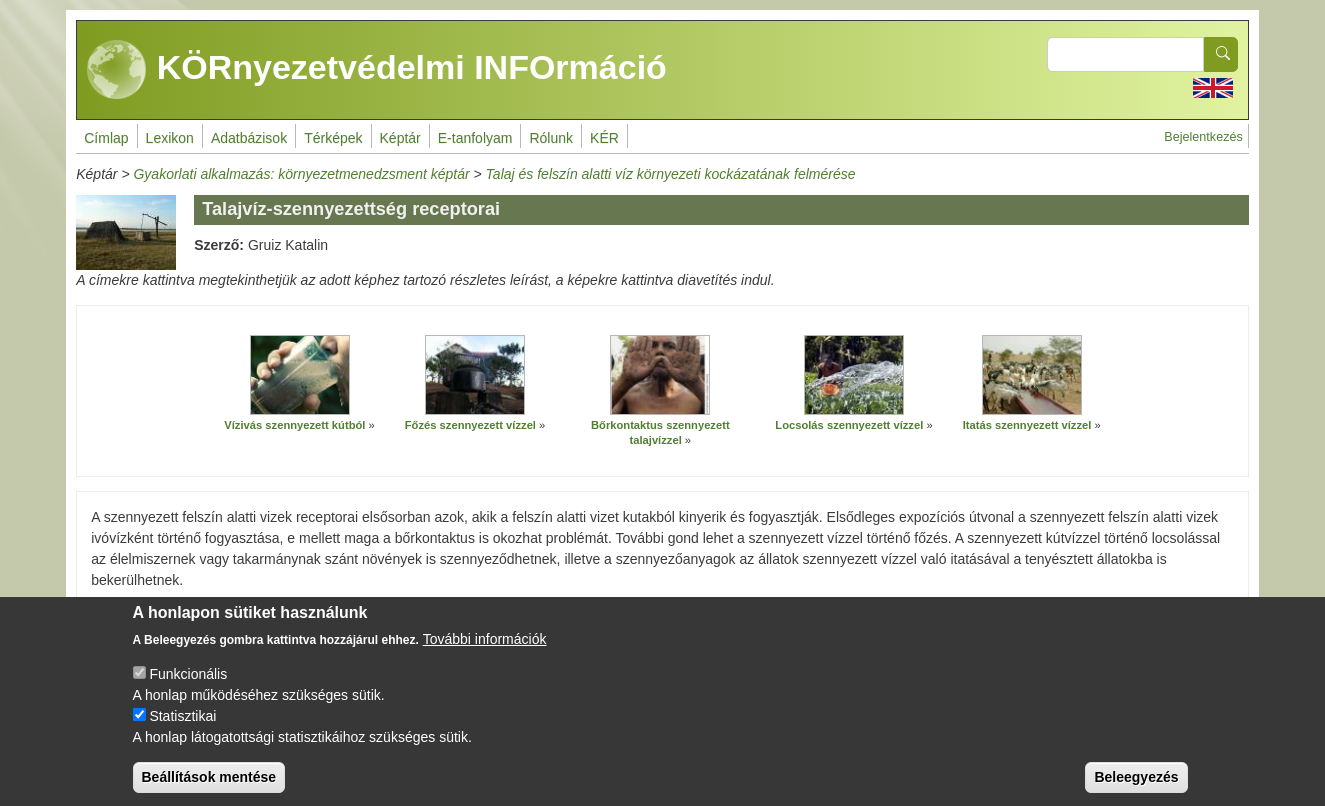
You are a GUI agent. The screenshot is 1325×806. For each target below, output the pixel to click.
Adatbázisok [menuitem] (249, 138)
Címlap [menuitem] (106, 138)
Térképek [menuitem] (333, 138)
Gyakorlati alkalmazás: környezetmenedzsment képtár (301, 174)
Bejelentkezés (1203, 137)
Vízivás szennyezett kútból (294, 425)
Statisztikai (182, 732)
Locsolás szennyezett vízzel (849, 425)
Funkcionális (188, 690)
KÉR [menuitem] (604, 138)
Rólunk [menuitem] (551, 138)
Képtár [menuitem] (400, 138)
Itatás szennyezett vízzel (1027, 425)
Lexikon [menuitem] (170, 138)
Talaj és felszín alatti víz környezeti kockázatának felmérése (671, 174)
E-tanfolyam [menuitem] (475, 138)
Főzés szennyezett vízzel (470, 425)
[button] (300, 375)
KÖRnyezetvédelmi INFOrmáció (377, 70)
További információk (485, 655)
